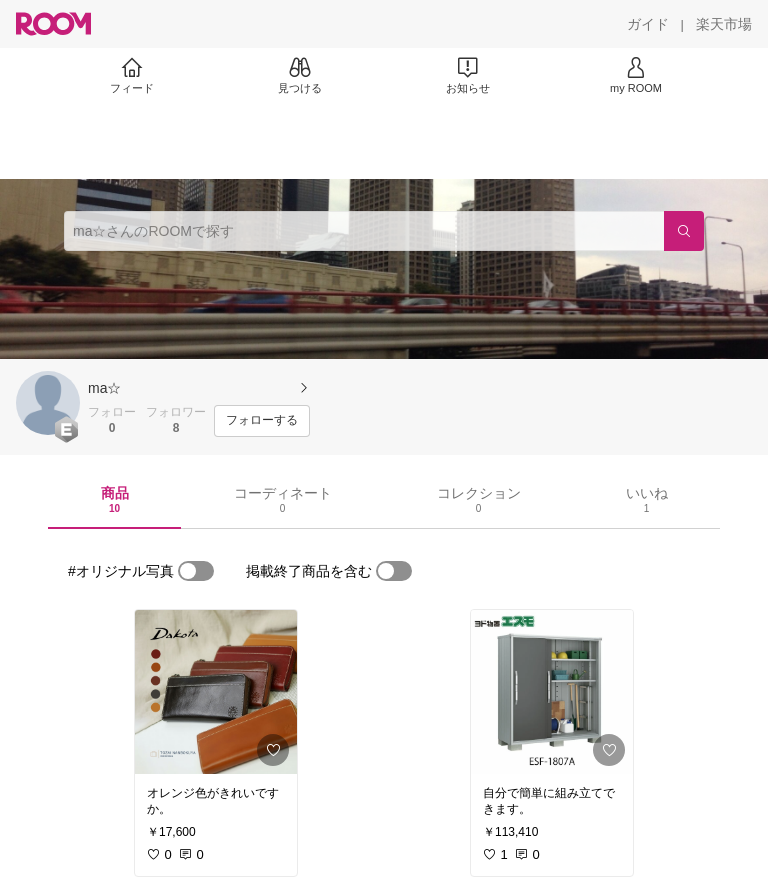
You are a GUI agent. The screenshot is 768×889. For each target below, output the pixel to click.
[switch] (196, 571)
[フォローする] (262, 421)
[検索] (684, 231)
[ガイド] (648, 24)
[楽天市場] (724, 24)
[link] (216, 692)
